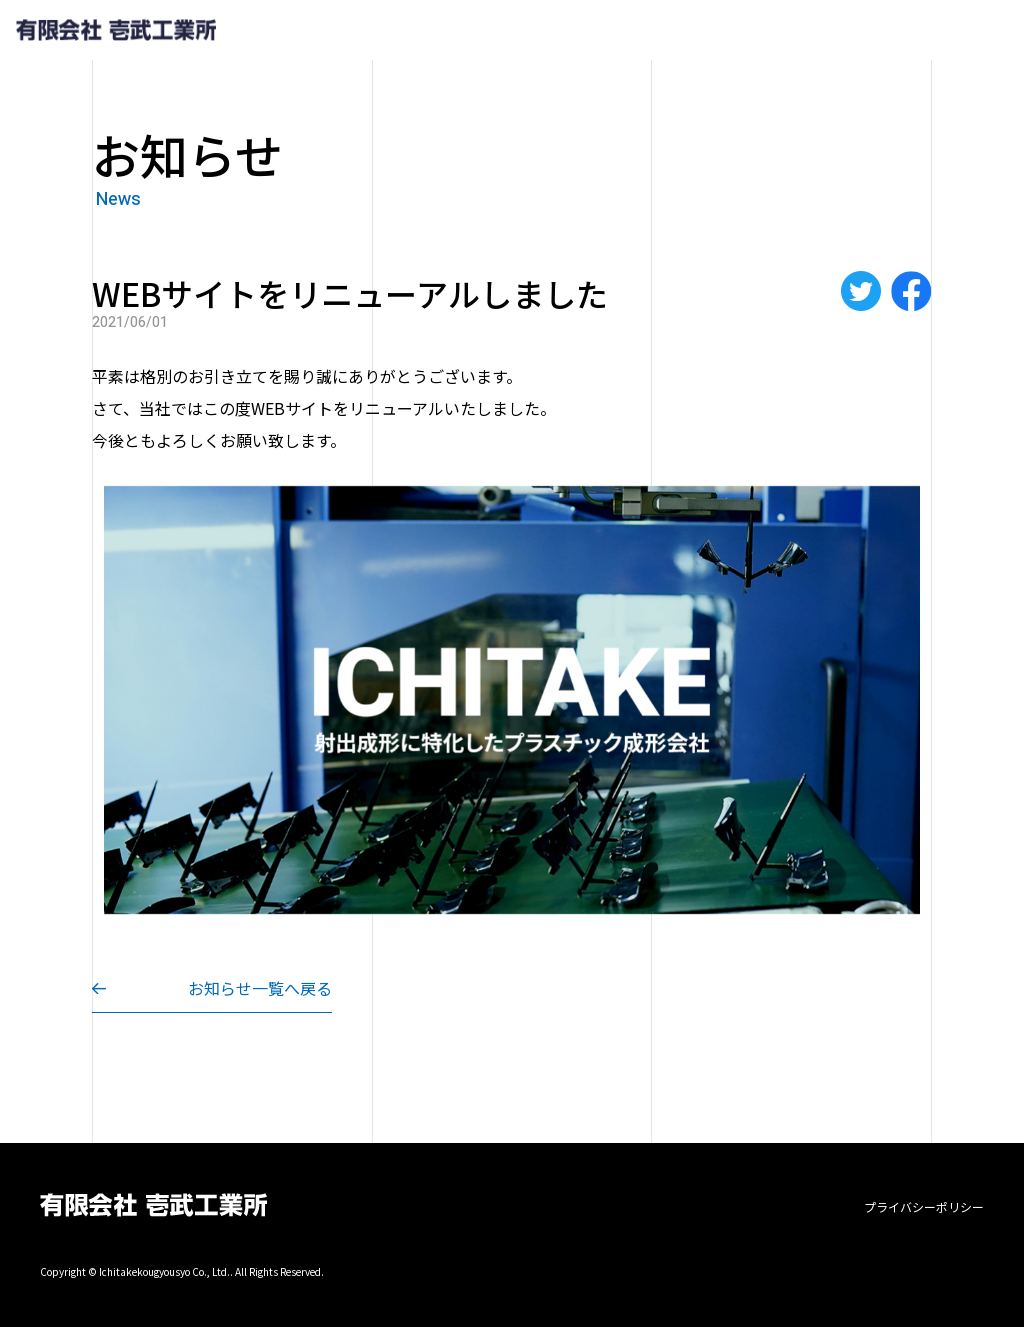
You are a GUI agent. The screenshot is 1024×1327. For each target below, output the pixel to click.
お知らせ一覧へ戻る (260, 988)
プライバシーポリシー (924, 1206)
